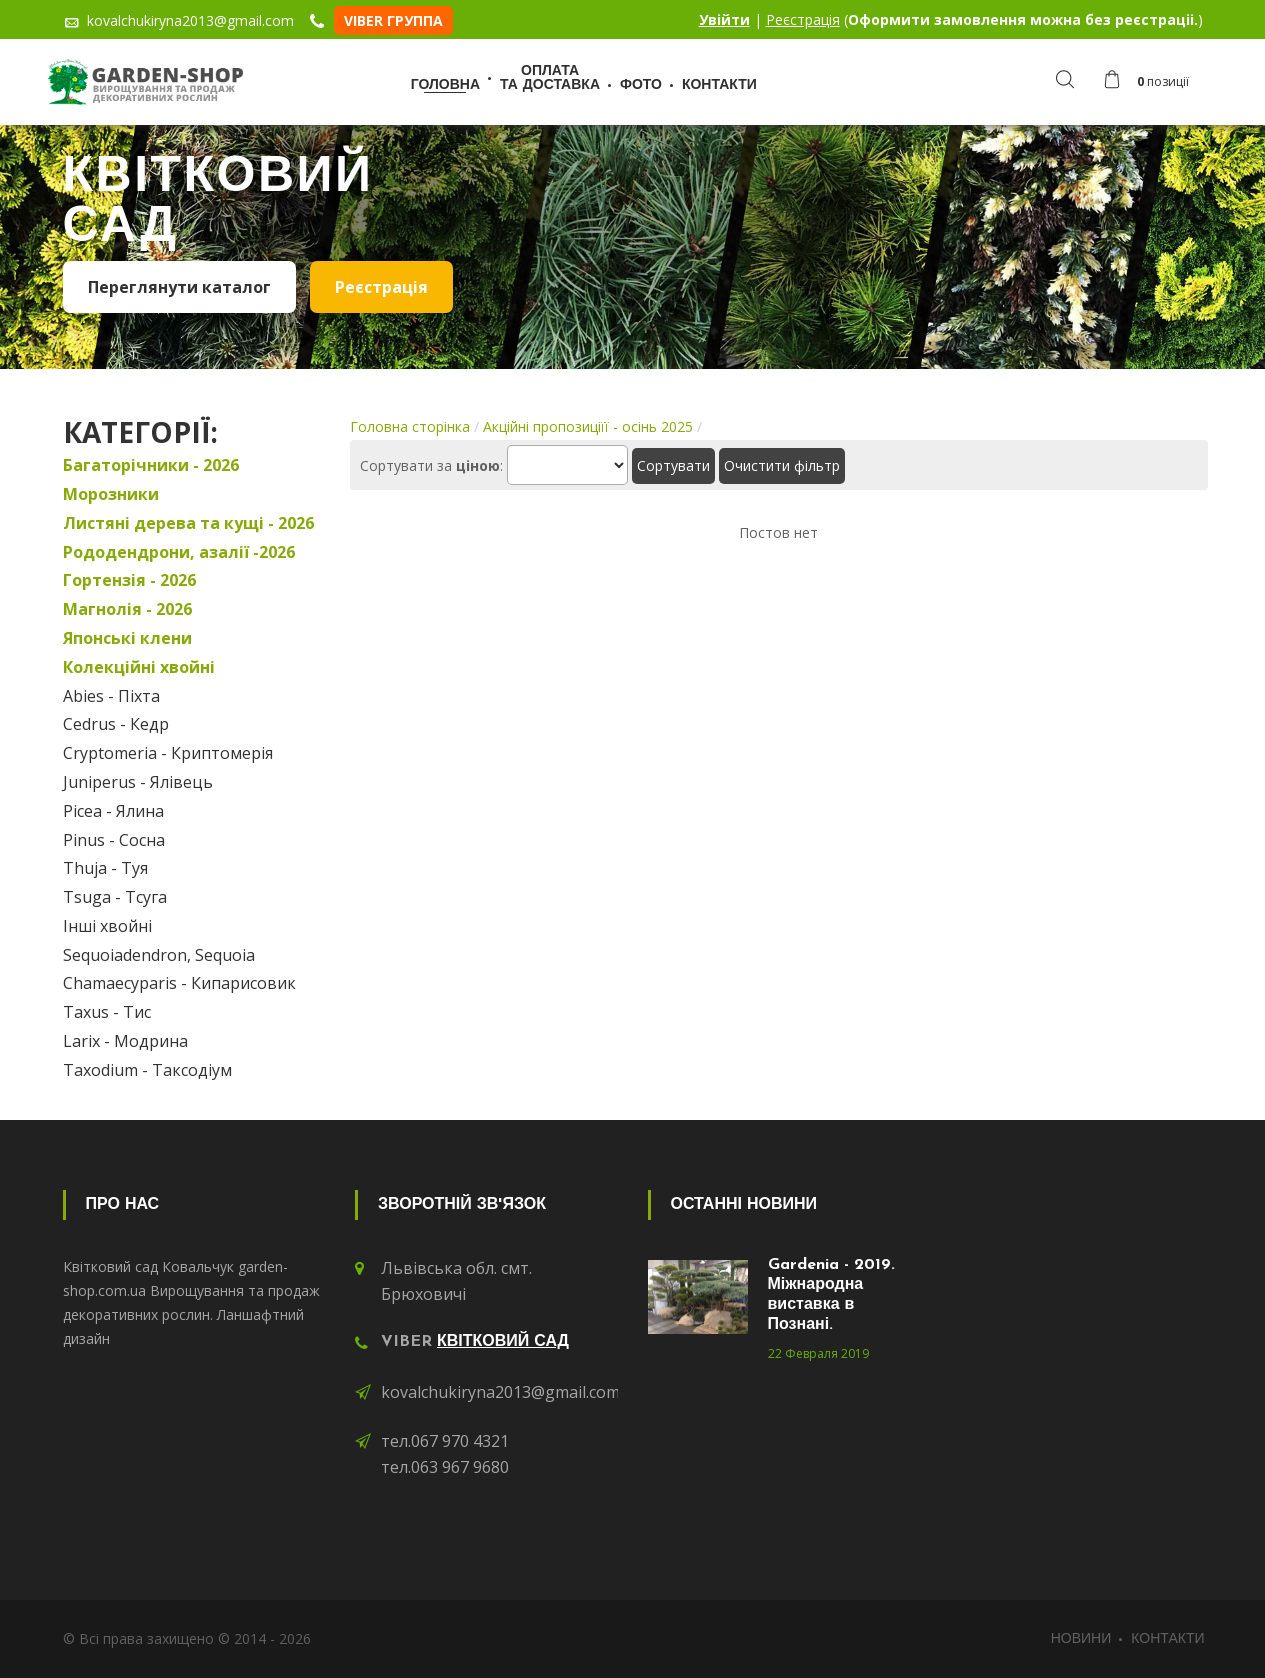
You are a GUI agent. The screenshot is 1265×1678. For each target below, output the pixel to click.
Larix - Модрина (125, 1041)
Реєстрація (803, 19)
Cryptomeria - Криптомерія (168, 753)
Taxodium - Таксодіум (147, 1070)
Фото (641, 85)
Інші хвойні (107, 926)
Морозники (111, 494)
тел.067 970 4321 (445, 1441)
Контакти (719, 85)
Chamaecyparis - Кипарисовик (179, 983)
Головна (445, 85)
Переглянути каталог (179, 287)
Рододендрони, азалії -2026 (179, 552)
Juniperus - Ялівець (138, 782)
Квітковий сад (503, 1342)
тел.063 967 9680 (445, 1467)
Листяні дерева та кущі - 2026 (188, 523)
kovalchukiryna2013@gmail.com (500, 1392)
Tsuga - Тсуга (115, 897)
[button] (1151, 82)
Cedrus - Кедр (116, 724)
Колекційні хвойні (139, 667)
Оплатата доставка (550, 78)
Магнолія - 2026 (127, 609)
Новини (1081, 1639)
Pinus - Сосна (114, 840)
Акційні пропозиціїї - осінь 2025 (588, 426)
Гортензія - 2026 (129, 580)
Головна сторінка (410, 426)
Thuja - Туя (105, 868)
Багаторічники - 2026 (151, 465)
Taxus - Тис (107, 1012)
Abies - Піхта (111, 696)
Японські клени (127, 638)
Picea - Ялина (113, 811)
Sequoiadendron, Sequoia (159, 955)
